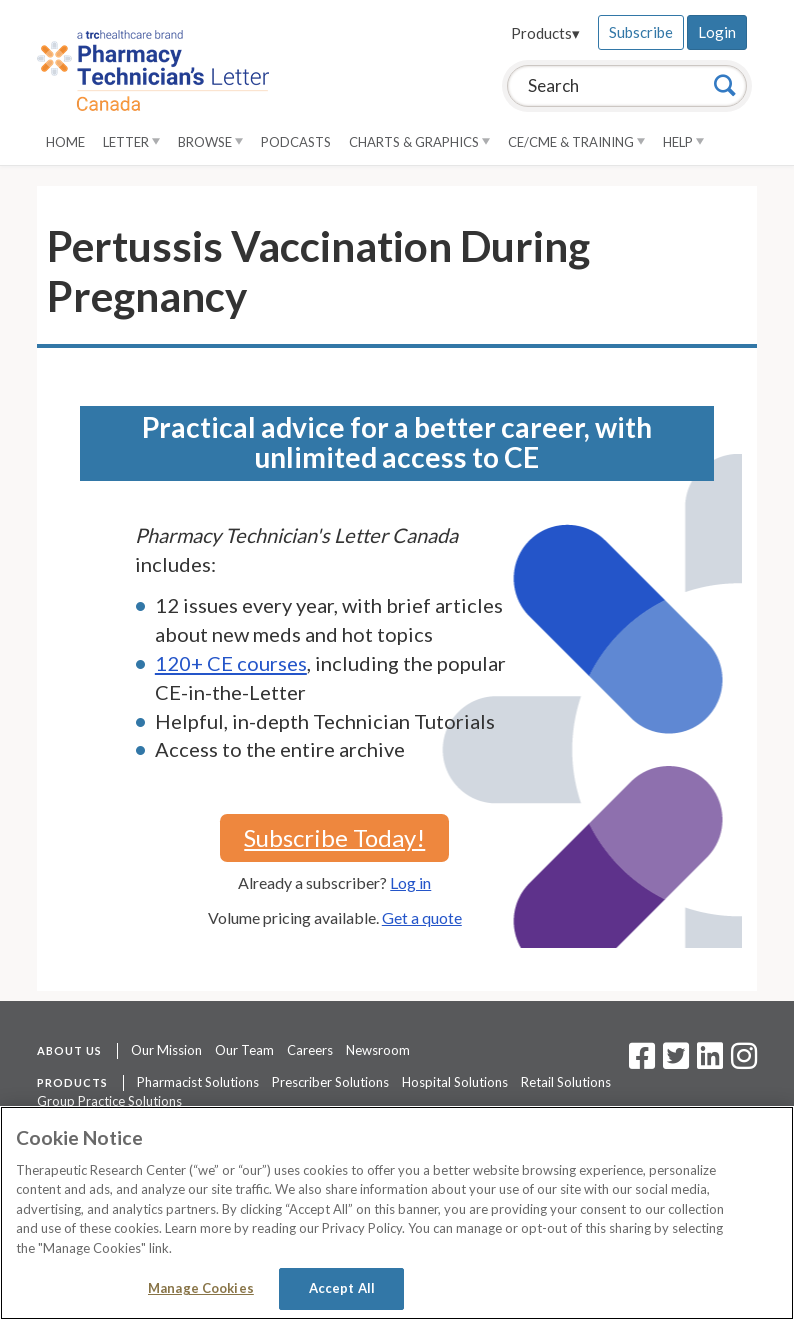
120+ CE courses (231, 663)
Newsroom (378, 1050)
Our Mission (166, 1050)
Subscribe (641, 32)
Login (717, 32)
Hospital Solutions (455, 1082)
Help (683, 142)
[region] (397, 1213)
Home (65, 142)
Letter (131, 142)
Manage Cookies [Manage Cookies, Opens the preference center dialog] (201, 1288)
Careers (310, 1050)
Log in (410, 882)
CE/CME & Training (576, 142)
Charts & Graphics (419, 142)
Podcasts (296, 142)
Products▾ (545, 33)
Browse (210, 142)
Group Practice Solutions (109, 1101)
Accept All (342, 1288)
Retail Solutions (566, 1082)
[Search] (725, 85)
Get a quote (422, 917)
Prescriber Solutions (330, 1082)
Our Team (244, 1050)
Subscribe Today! (334, 837)
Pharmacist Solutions (198, 1082)
